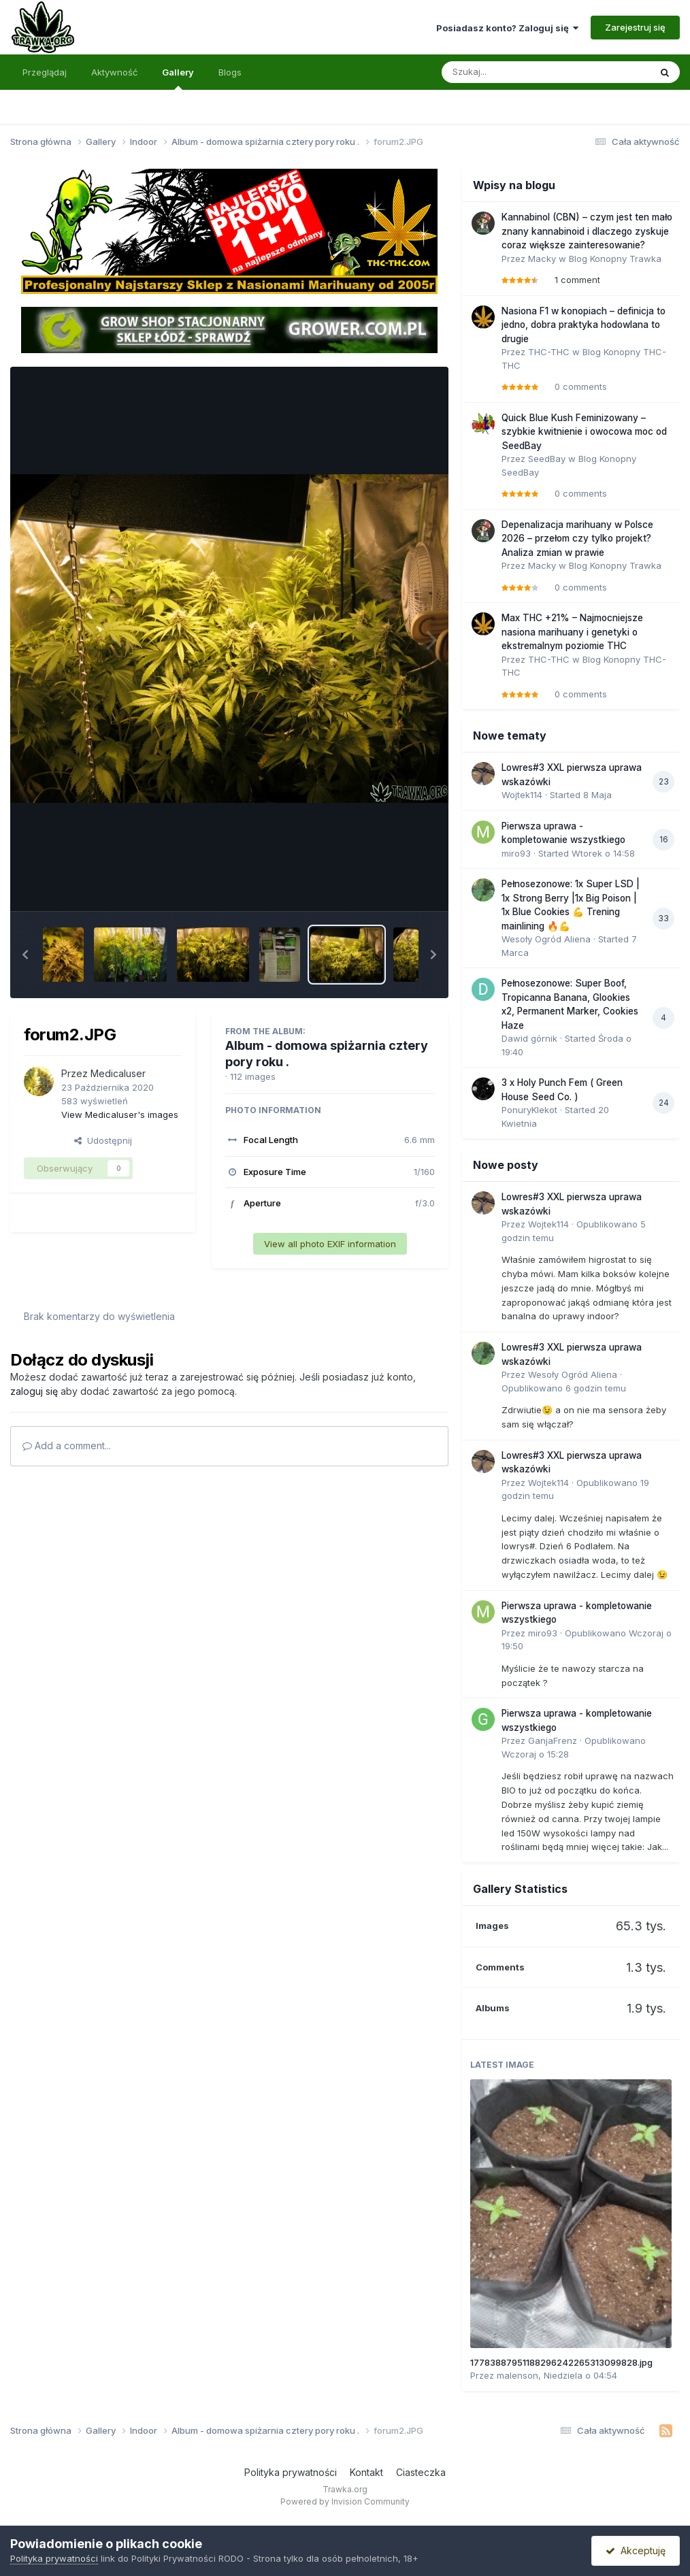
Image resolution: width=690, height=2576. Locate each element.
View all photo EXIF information (330, 1243)
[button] (25, 955)
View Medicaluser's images (119, 1114)
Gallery (178, 78)
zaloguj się (34, 1391)
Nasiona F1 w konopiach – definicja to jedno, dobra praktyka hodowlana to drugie (584, 325)
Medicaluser (118, 1073)
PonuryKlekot (529, 1109)
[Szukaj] (512, 72)
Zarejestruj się (635, 27)
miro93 (516, 853)
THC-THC (549, 351)
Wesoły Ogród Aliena (546, 939)
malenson (517, 2375)
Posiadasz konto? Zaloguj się (507, 27)
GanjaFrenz (552, 1740)
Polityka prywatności (290, 2472)
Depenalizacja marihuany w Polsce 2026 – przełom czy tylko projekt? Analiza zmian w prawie (577, 538)
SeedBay (546, 458)
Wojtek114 (522, 794)
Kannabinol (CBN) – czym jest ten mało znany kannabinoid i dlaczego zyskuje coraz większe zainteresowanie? (587, 231)
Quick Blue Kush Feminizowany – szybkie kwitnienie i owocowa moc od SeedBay (584, 431)
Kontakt (366, 2472)
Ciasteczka (421, 2472)
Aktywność (114, 72)
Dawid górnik (529, 1038)
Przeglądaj (44, 72)
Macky (542, 258)
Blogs (230, 72)
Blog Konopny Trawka (615, 258)
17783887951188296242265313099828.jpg (561, 2362)
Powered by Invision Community (345, 2501)
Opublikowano (564, 1388)
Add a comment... (66, 1445)
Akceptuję (636, 2550)
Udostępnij (103, 1140)
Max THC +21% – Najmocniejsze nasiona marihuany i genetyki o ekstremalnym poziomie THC (572, 631)
